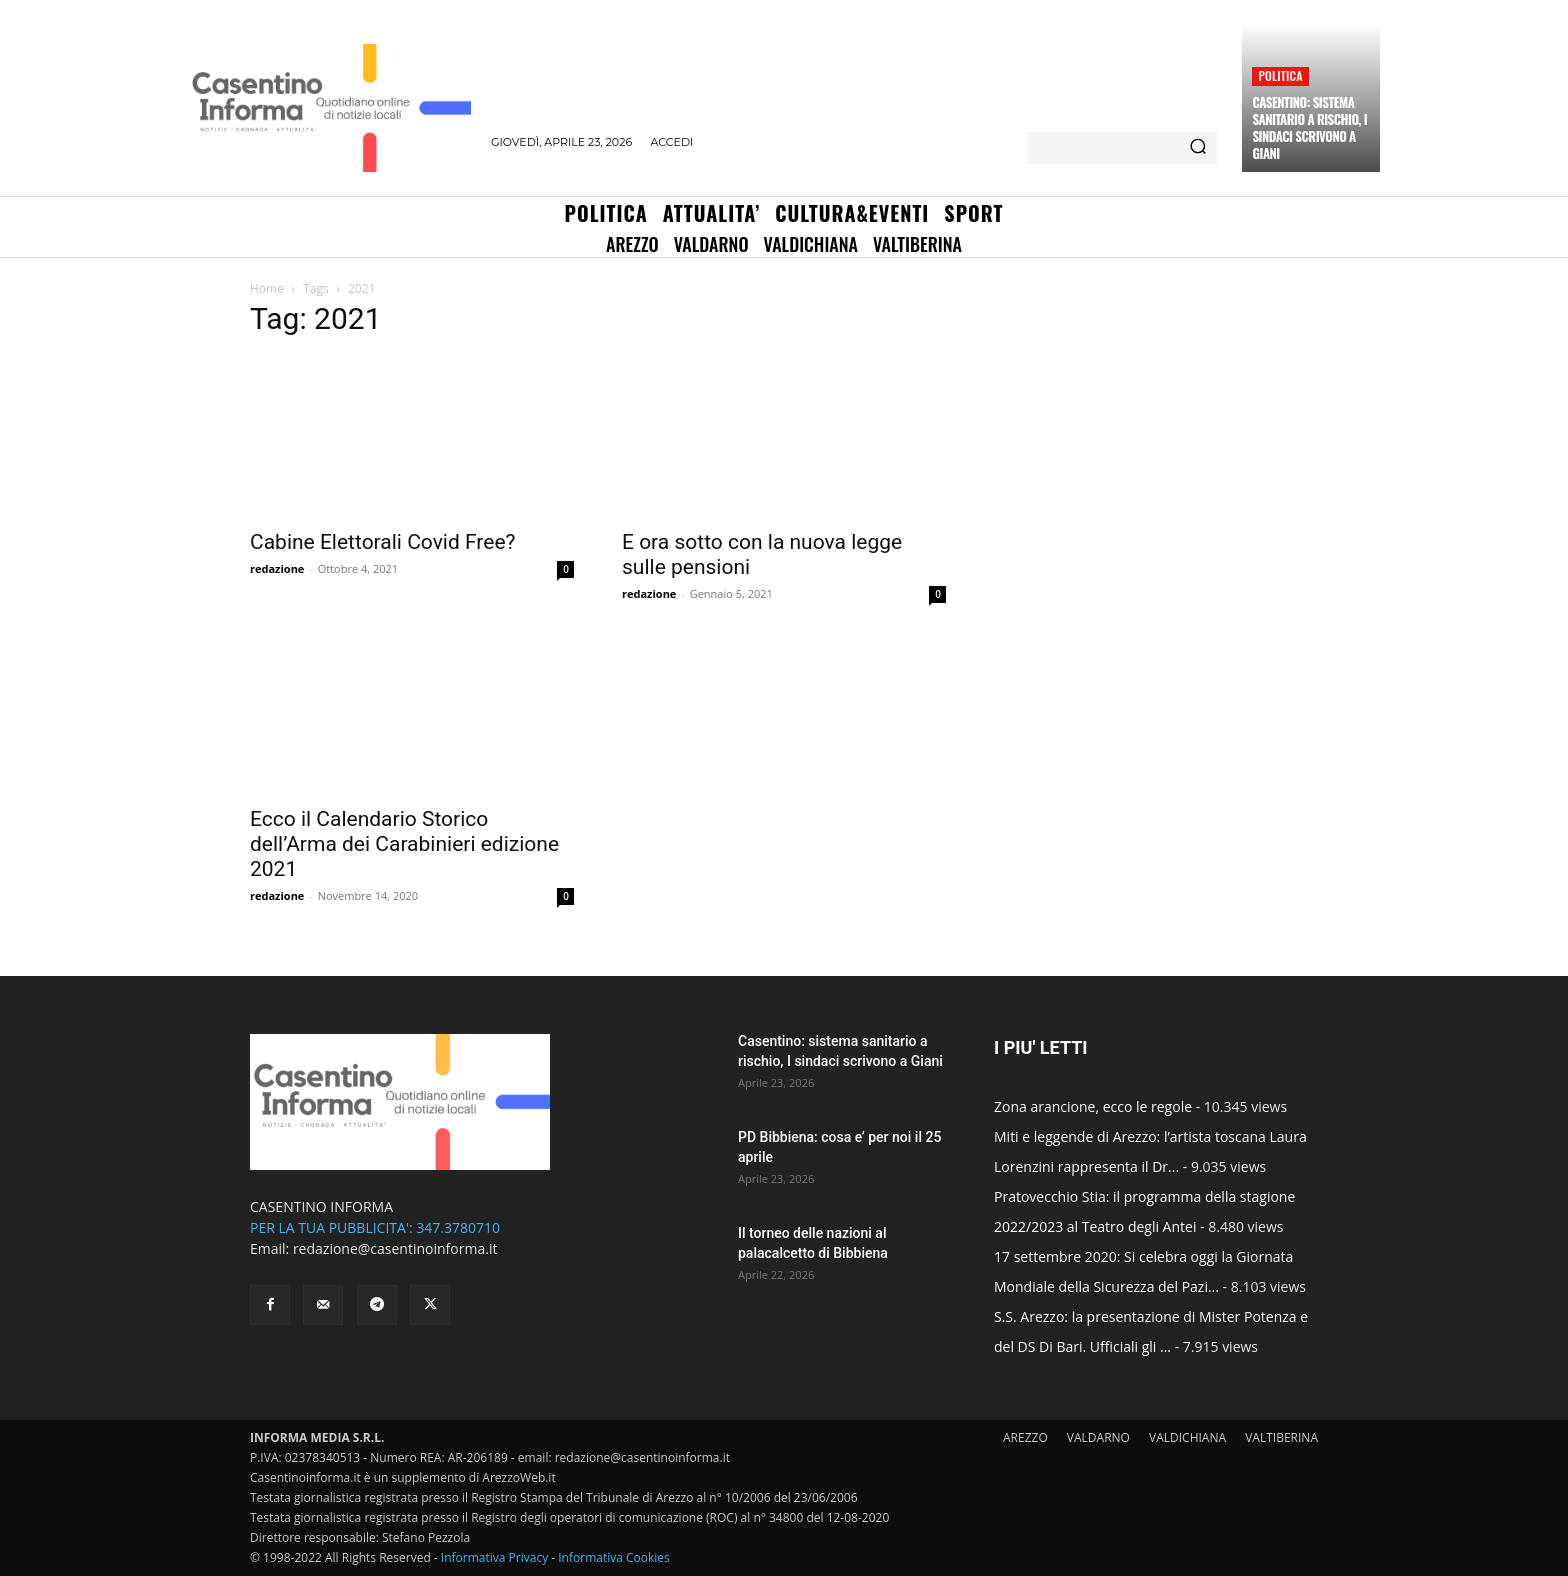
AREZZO (1025, 1437)
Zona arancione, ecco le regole (1093, 1106)
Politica (1280, 75)
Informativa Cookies (614, 1557)
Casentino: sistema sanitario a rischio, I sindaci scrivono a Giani (1309, 127)
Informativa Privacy (494, 1557)
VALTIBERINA (1281, 1437)
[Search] (1198, 148)
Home (267, 288)
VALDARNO (1098, 1437)
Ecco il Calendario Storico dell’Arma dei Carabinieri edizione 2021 (404, 844)
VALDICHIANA (1187, 1437)
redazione (277, 568)
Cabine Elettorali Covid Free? (382, 542)
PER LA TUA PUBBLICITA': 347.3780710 (375, 1227)
